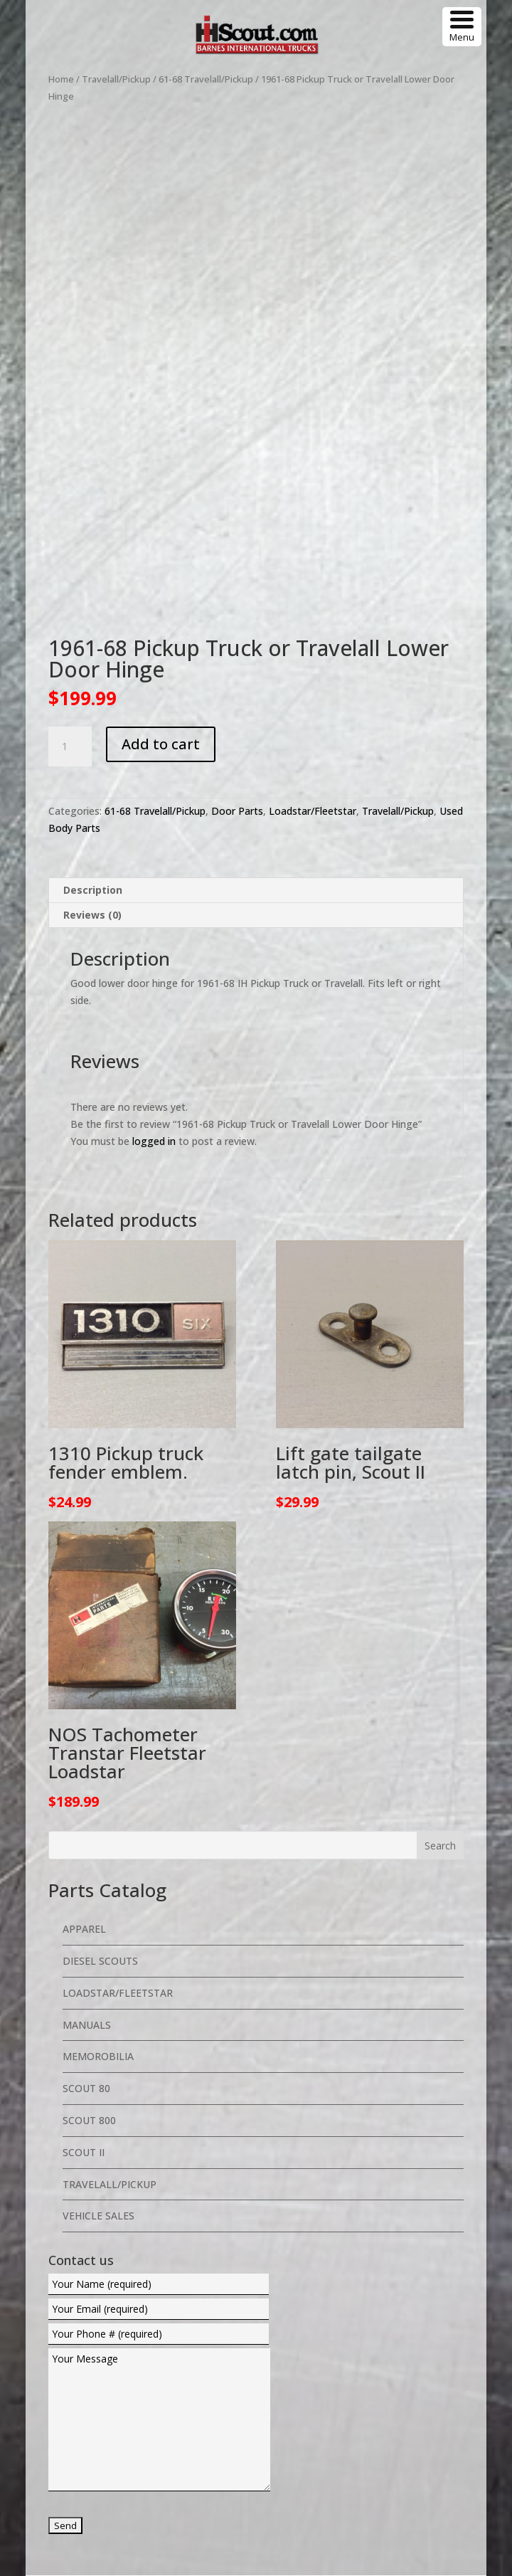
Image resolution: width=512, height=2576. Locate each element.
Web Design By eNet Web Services (357, 2458)
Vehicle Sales (98, 2079)
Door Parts (237, 675)
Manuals (87, 1888)
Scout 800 (89, 1984)
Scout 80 (86, 1952)
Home (61, 79)
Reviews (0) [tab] (92, 779)
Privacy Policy (360, 2481)
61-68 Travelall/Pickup (206, 79)
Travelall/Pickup (116, 79)
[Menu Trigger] (461, 26)
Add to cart (161, 608)
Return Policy (433, 2481)
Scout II (84, 2016)
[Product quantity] (69, 610)
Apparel (84, 1793)
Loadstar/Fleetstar (312, 675)
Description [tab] (92, 754)
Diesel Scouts (100, 1825)
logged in (154, 1004)
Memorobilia (98, 1920)
